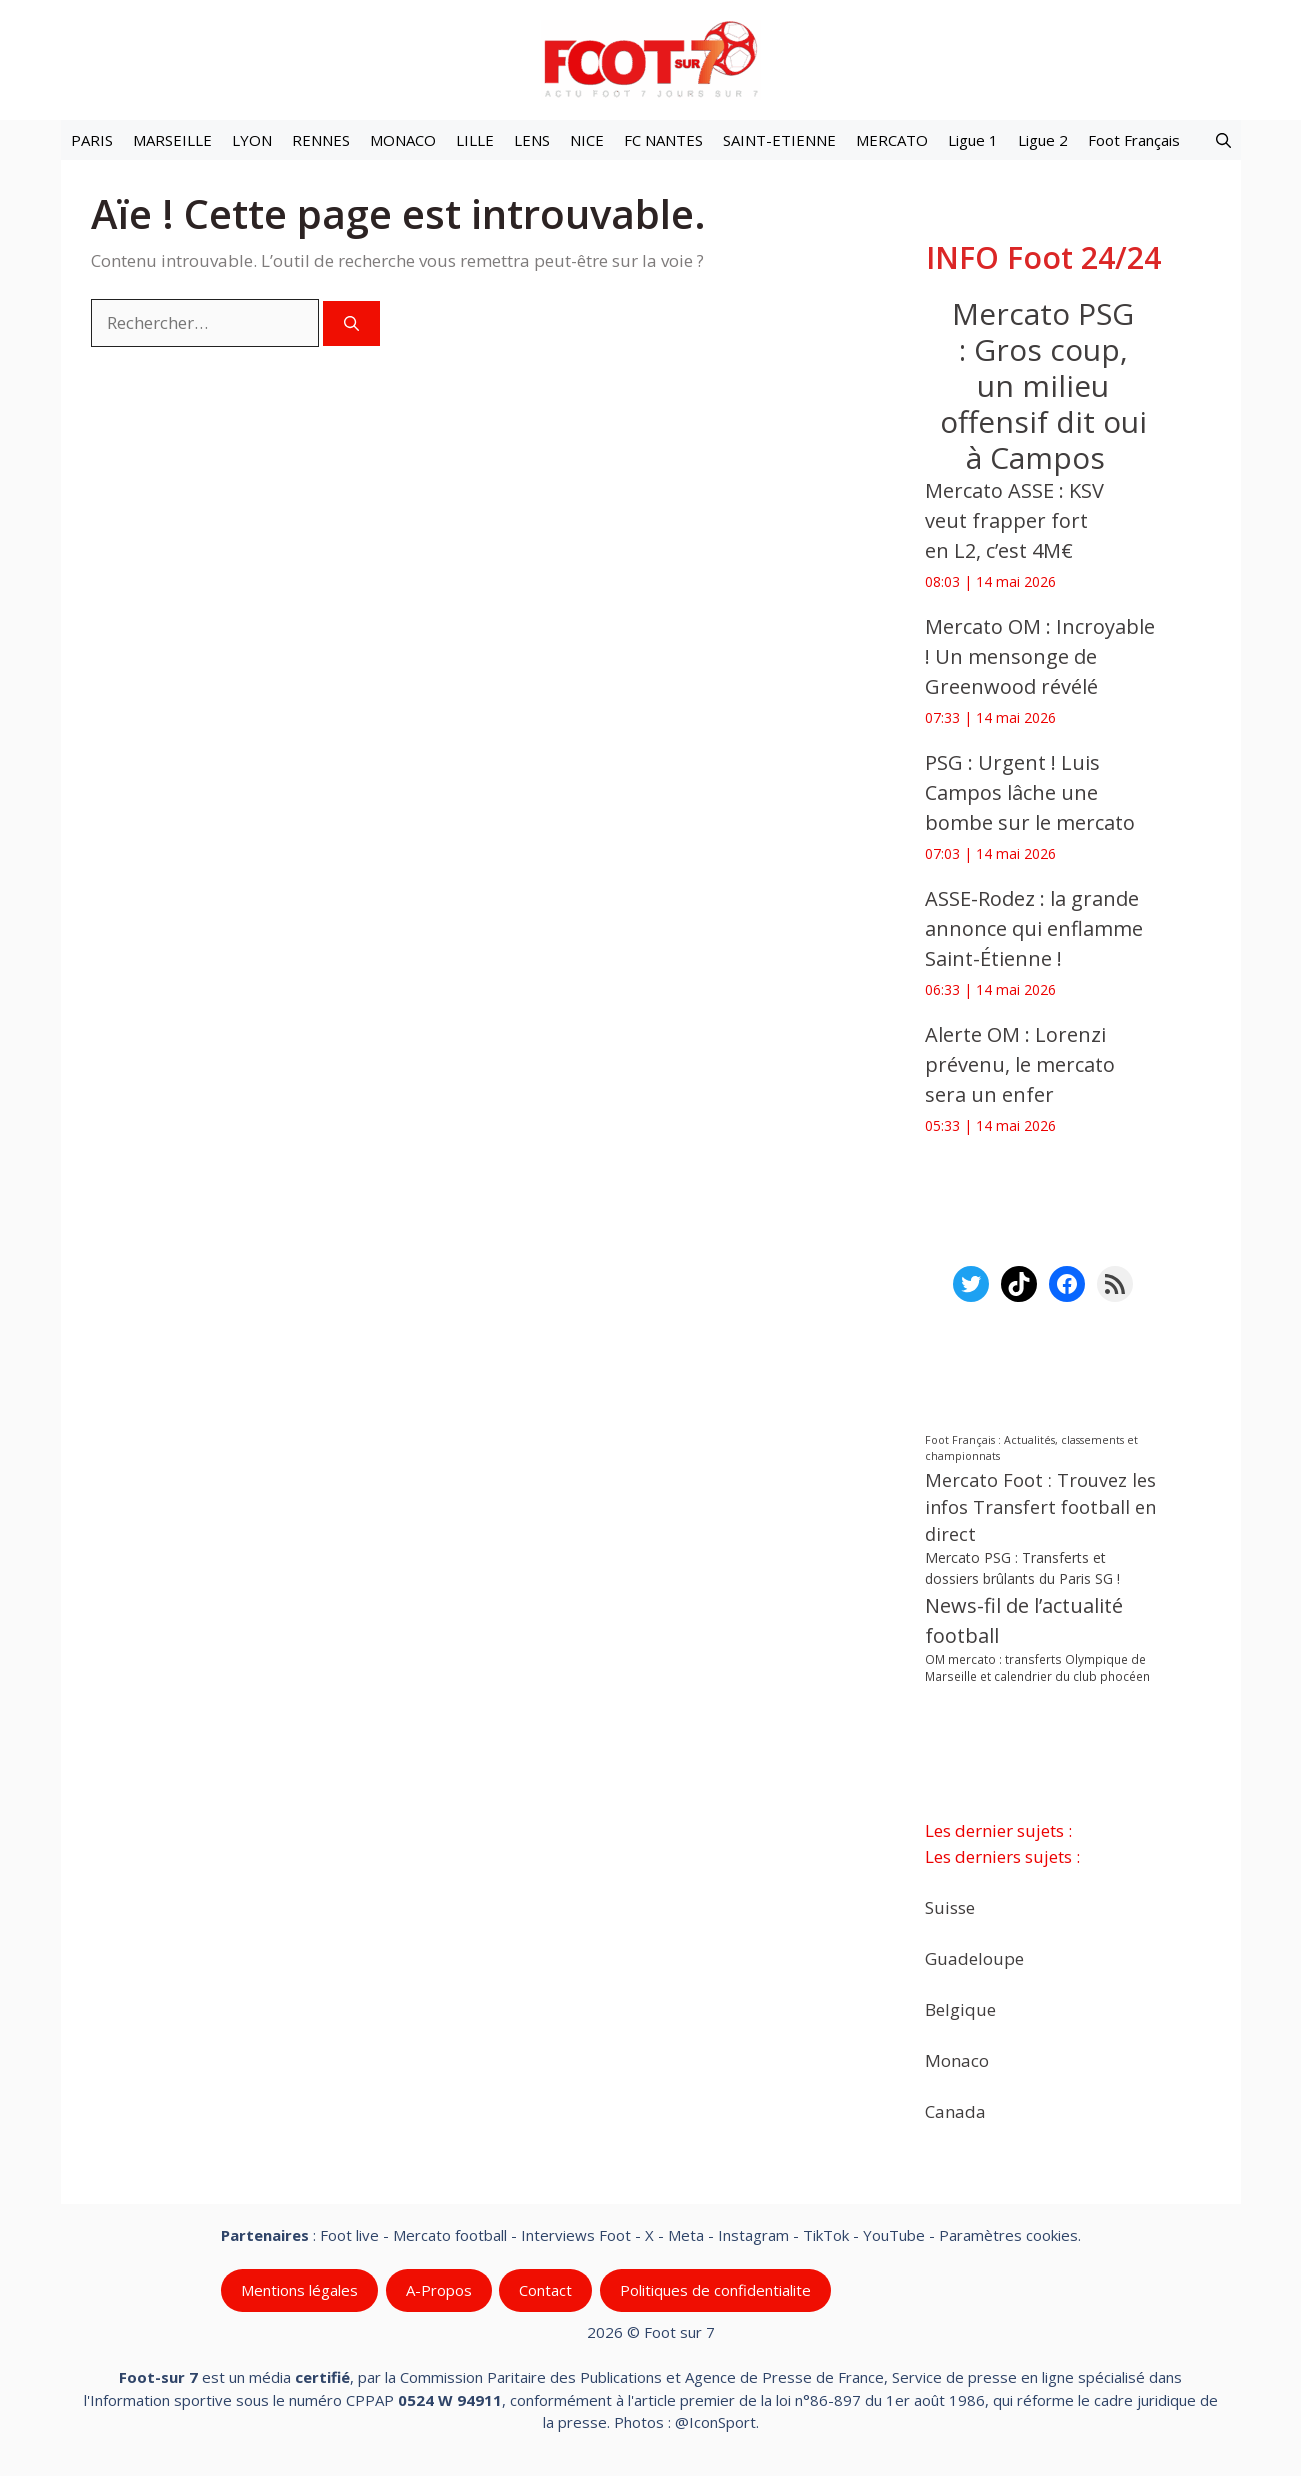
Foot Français (1134, 140)
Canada (955, 2110)
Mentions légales (299, 2290)
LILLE (475, 140)
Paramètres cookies (1008, 2235)
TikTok (826, 2235)
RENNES (321, 140)
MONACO (403, 140)
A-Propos (438, 2290)
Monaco (957, 2059)
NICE (587, 140)
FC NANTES (663, 140)
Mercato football (450, 2235)
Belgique (960, 2008)
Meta (686, 2235)
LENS (532, 140)
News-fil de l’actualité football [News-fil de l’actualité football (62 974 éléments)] (1024, 1620)
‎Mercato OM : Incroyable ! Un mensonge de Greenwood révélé (1040, 656)
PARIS (92, 140)
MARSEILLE (172, 140)
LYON (252, 140)
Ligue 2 (1043, 140)
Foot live (349, 2235)
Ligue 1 (973, 140)
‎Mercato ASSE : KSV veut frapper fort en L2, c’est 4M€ (1014, 520)
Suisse (950, 1906)
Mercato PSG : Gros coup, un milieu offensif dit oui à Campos (1042, 385)
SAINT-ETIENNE (779, 140)
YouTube (894, 2235)
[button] (1223, 140)
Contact (545, 2290)
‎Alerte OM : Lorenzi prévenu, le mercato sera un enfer (1020, 1064)
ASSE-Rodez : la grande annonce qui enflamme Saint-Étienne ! (1034, 928)
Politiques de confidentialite (714, 2290)
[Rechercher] (351, 323)
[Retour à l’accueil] (651, 58)
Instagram (753, 2235)
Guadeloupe (974, 1957)
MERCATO (892, 140)
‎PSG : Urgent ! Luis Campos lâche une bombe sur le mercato (1030, 792)
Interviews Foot (576, 2235)
